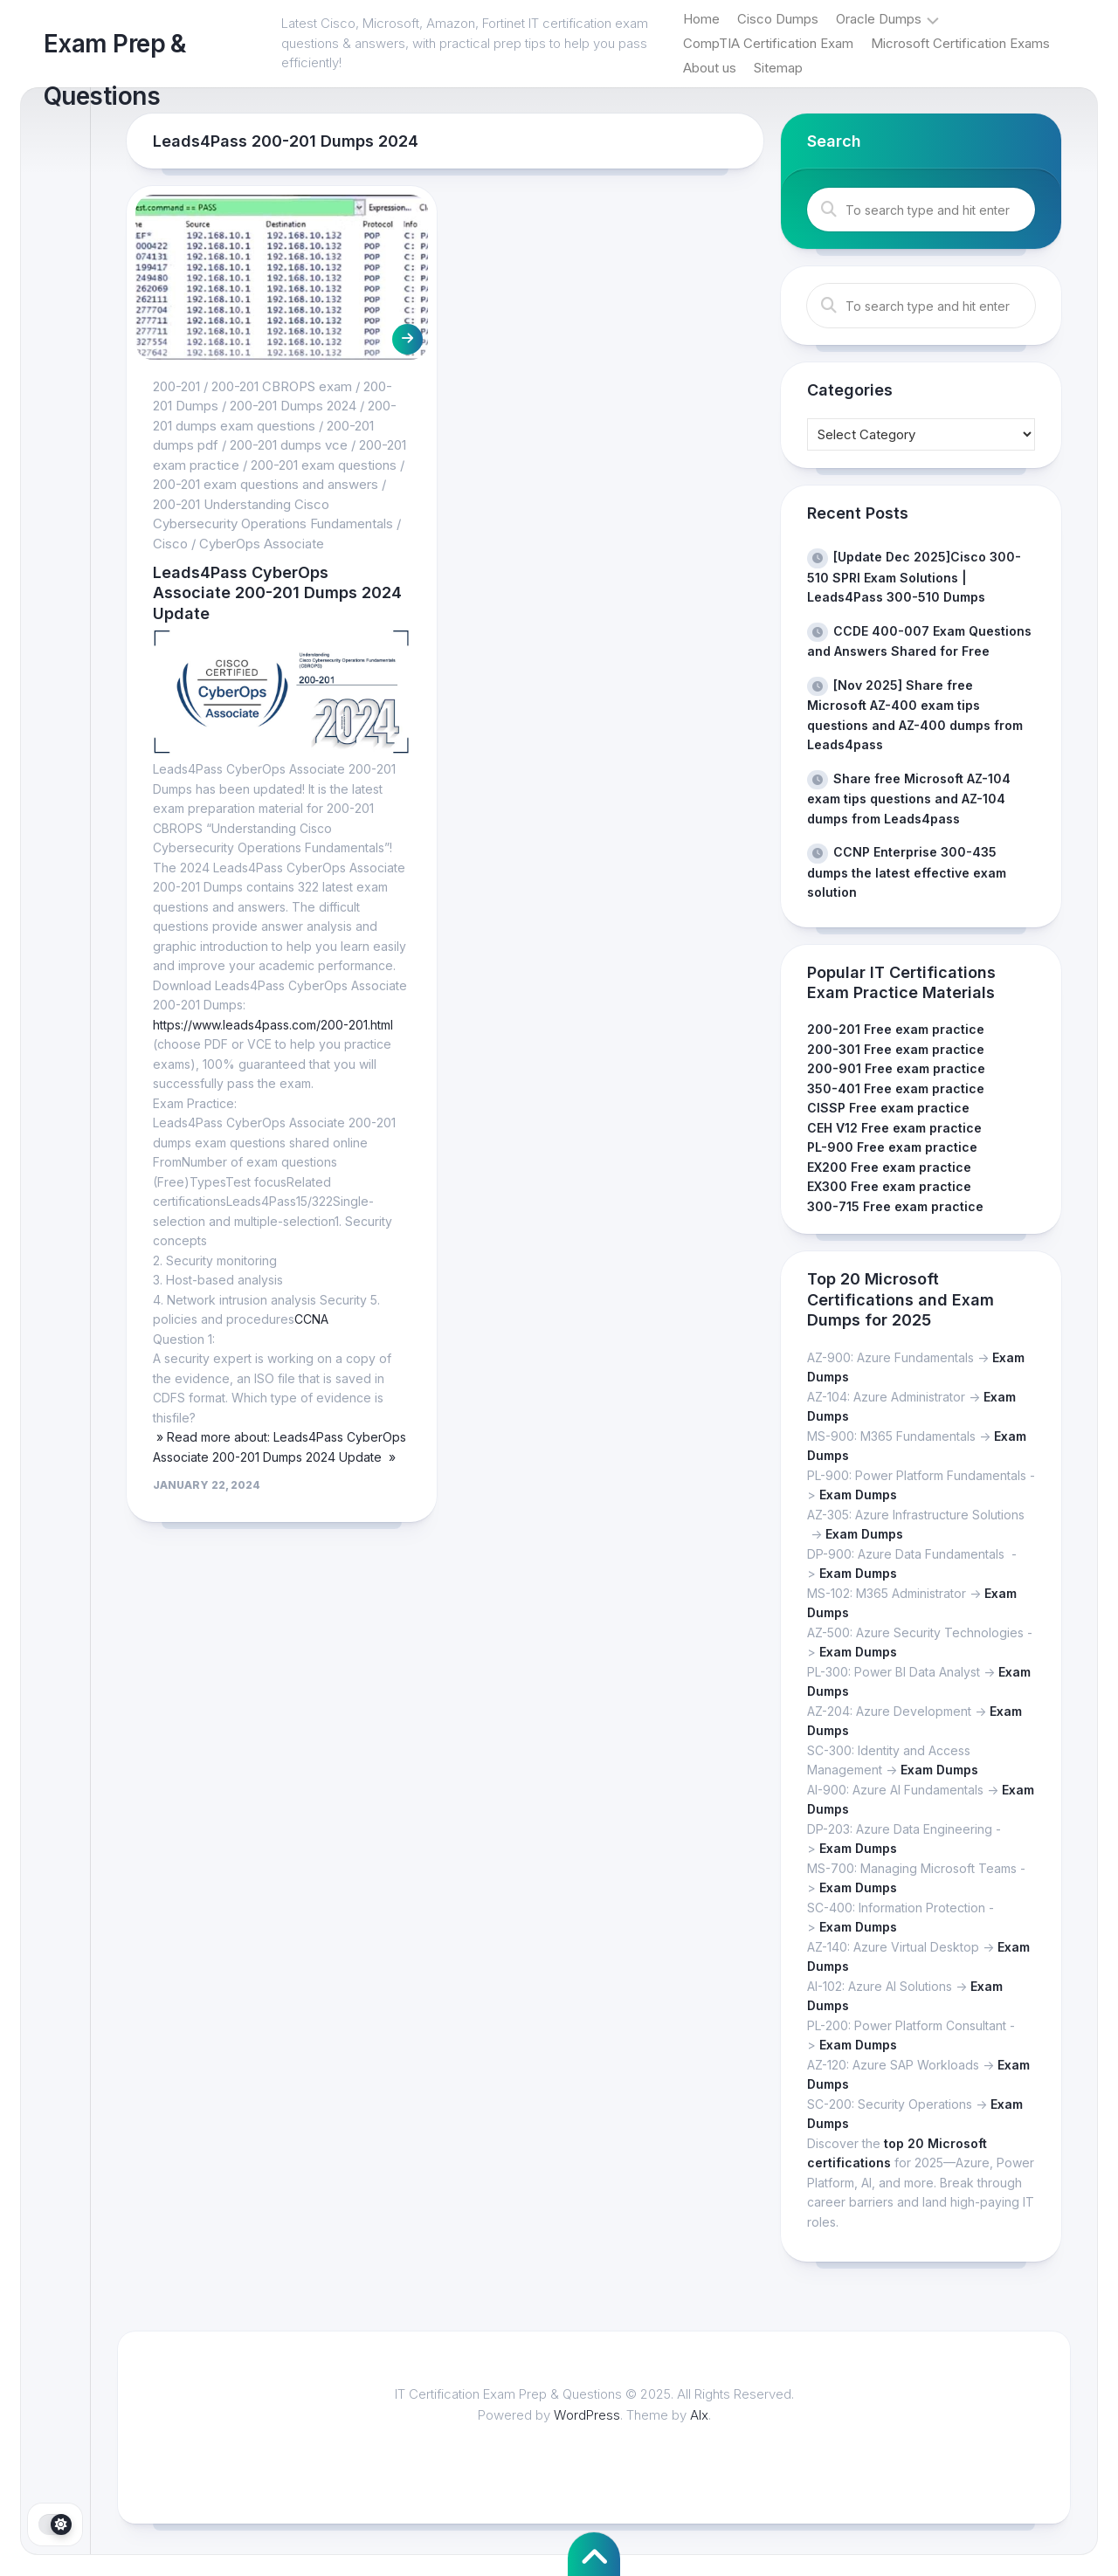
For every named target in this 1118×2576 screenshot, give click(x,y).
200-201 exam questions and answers (265, 484)
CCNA (311, 1319)
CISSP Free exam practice (888, 1107)
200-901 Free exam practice (896, 1068)
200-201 (176, 386)
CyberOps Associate (261, 543)
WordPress (587, 2415)
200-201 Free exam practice (895, 1029)
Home (701, 18)
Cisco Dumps (777, 18)
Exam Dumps (858, 1494)
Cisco (170, 543)
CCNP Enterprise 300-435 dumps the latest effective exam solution (906, 871)
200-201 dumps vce (289, 445)
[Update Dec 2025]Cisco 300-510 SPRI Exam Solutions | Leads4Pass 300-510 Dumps (914, 576)
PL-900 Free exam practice (892, 1147)
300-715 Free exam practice (895, 1206)
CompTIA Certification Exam (768, 43)
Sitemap (778, 67)
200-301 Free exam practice (895, 1049)
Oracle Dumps (878, 18)
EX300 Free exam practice (889, 1186)
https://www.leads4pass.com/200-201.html (273, 1024)
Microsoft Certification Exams (960, 43)
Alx (699, 2415)
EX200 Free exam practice (889, 1167)
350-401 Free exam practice (895, 1088)
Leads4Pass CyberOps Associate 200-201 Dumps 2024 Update (277, 593)
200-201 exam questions (324, 465)
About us (709, 67)
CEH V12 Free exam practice (894, 1127)
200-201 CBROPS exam (281, 386)
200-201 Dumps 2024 (293, 405)
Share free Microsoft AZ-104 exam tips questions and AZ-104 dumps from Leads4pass (909, 798)
